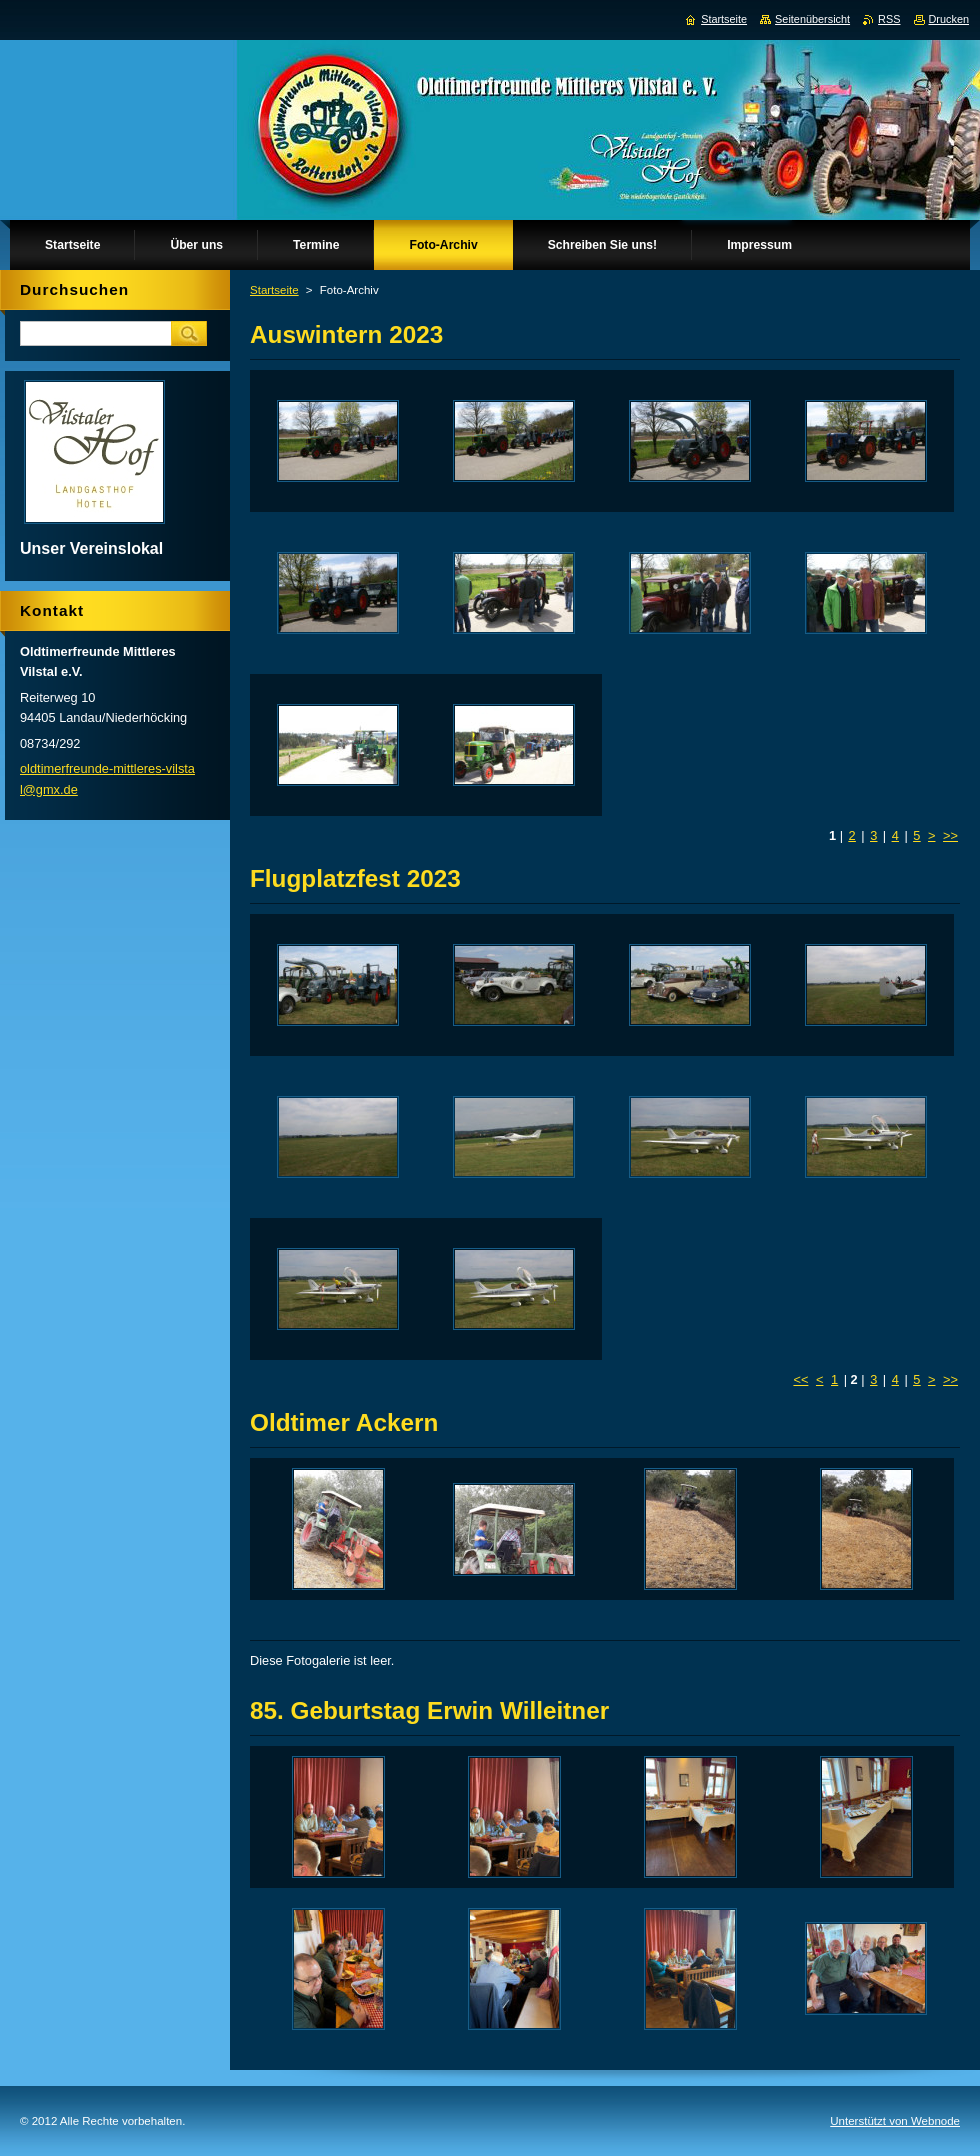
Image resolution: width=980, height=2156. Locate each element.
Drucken (949, 19)
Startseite (274, 290)
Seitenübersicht (812, 19)
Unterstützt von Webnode (895, 2121)
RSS (889, 19)
